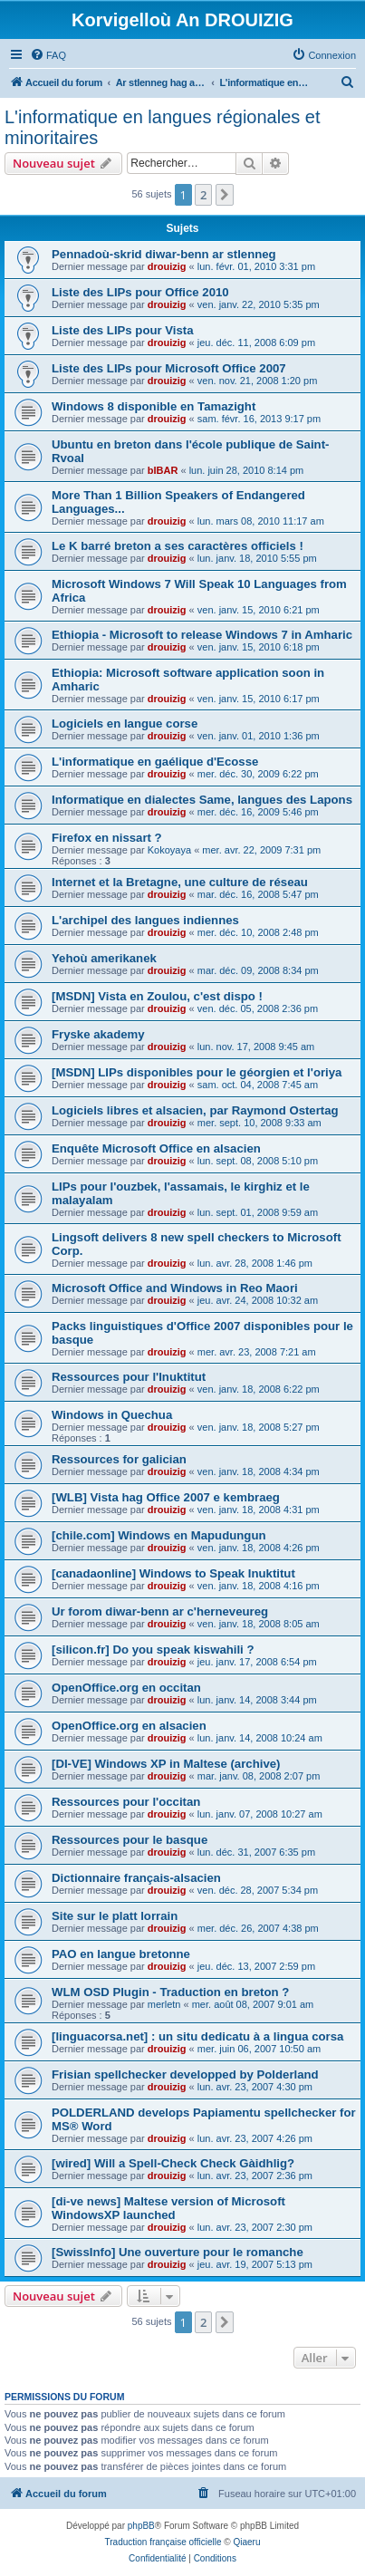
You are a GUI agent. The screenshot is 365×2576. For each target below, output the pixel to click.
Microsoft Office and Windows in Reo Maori (175, 1288)
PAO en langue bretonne (121, 1954)
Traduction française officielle (163, 2542)
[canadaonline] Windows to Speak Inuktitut (173, 1573)
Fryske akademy (98, 1034)
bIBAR (163, 470)
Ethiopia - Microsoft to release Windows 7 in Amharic (202, 635)
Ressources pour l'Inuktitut (129, 1377)
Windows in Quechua (112, 1415)
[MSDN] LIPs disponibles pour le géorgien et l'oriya (196, 1072)
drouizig (167, 266)
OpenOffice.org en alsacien (129, 1725)
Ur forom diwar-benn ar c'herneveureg (160, 1611)
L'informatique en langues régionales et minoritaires (163, 127)
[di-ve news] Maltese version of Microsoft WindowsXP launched (168, 2208)
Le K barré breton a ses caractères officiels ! (177, 546)
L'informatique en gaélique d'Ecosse (155, 761)
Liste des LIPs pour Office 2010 (140, 292)
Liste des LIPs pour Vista (123, 330)
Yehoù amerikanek (104, 958)
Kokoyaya (169, 849)
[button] (225, 195)
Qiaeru (246, 2542)
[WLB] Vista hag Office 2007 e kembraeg (166, 1497)
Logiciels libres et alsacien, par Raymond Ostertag (195, 1110)
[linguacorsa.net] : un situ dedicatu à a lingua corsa (197, 2036)
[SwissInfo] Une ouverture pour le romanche (177, 2252)
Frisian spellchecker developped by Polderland (185, 2074)
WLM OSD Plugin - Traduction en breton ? (170, 1992)
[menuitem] (48, 55)
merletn (164, 2004)
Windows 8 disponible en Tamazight (153, 406)
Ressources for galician (119, 1459)
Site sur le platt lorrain (115, 1916)
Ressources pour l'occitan (126, 1802)
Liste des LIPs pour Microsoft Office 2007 (169, 368)
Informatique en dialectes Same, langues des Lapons (202, 799)
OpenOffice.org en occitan (126, 1687)
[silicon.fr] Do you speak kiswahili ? (153, 1649)
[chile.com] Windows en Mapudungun (159, 1535)
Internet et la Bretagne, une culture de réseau (180, 882)
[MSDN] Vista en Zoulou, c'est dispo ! (157, 996)
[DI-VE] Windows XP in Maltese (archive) (166, 1763)
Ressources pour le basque (129, 1840)
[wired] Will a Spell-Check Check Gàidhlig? (173, 2163)
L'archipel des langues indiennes (145, 920)
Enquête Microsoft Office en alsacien (156, 1148)
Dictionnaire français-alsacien (136, 1878)
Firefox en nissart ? (107, 837)
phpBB (141, 2526)
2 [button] (203, 195)
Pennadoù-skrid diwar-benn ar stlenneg (164, 254)
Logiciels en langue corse (124, 723)
